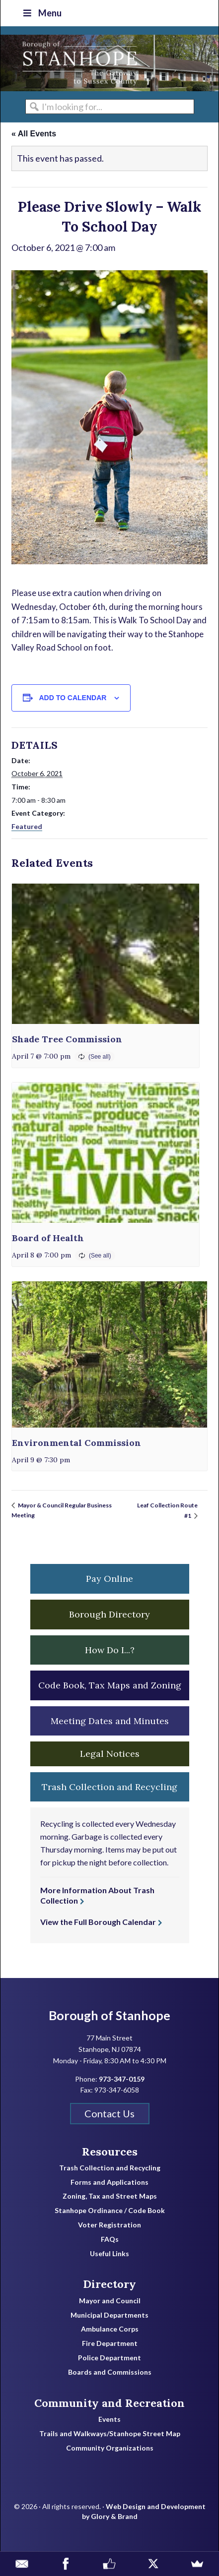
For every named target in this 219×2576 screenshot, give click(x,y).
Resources (110, 2151)
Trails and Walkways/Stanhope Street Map (109, 2434)
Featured (26, 826)
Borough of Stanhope (74, 63)
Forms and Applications (109, 2182)
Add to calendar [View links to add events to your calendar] (73, 698)
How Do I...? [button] (110, 1650)
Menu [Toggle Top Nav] (41, 12)
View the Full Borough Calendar (98, 1921)
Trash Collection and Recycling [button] (109, 1787)
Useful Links (109, 2254)
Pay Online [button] (109, 1578)
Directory (109, 2283)
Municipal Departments (109, 2315)
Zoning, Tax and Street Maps (110, 2196)
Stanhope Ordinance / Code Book (110, 2211)
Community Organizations (109, 2448)
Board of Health (48, 1238)
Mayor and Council (110, 2301)
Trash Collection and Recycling (109, 2168)
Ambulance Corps (110, 2329)
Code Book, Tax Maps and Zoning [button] (109, 1685)
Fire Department (110, 2343)
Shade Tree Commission (67, 1039)
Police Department (109, 2358)
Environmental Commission (76, 1442)
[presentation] (105, 954)
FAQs (110, 2239)
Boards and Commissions (109, 2372)
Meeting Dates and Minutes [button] (110, 1721)
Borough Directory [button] (109, 1614)
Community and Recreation (109, 2402)
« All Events (33, 133)
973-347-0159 (122, 2079)
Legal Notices (110, 1753)
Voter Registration (109, 2225)
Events (109, 2419)
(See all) (99, 1056)
